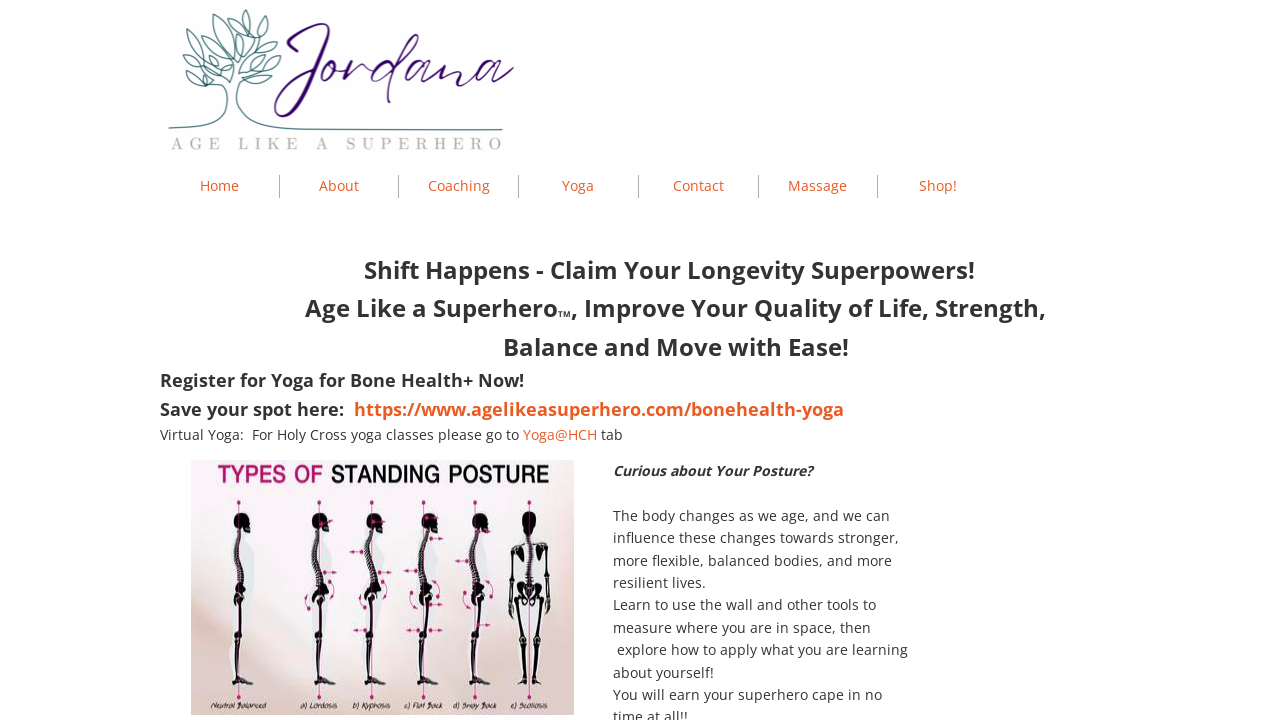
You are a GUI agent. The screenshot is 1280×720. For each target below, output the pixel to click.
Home (219, 185)
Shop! (938, 185)
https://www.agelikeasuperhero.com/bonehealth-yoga (599, 409)
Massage (817, 185)
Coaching (459, 185)
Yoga (578, 185)
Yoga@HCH (560, 434)
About (339, 185)
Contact (698, 185)
